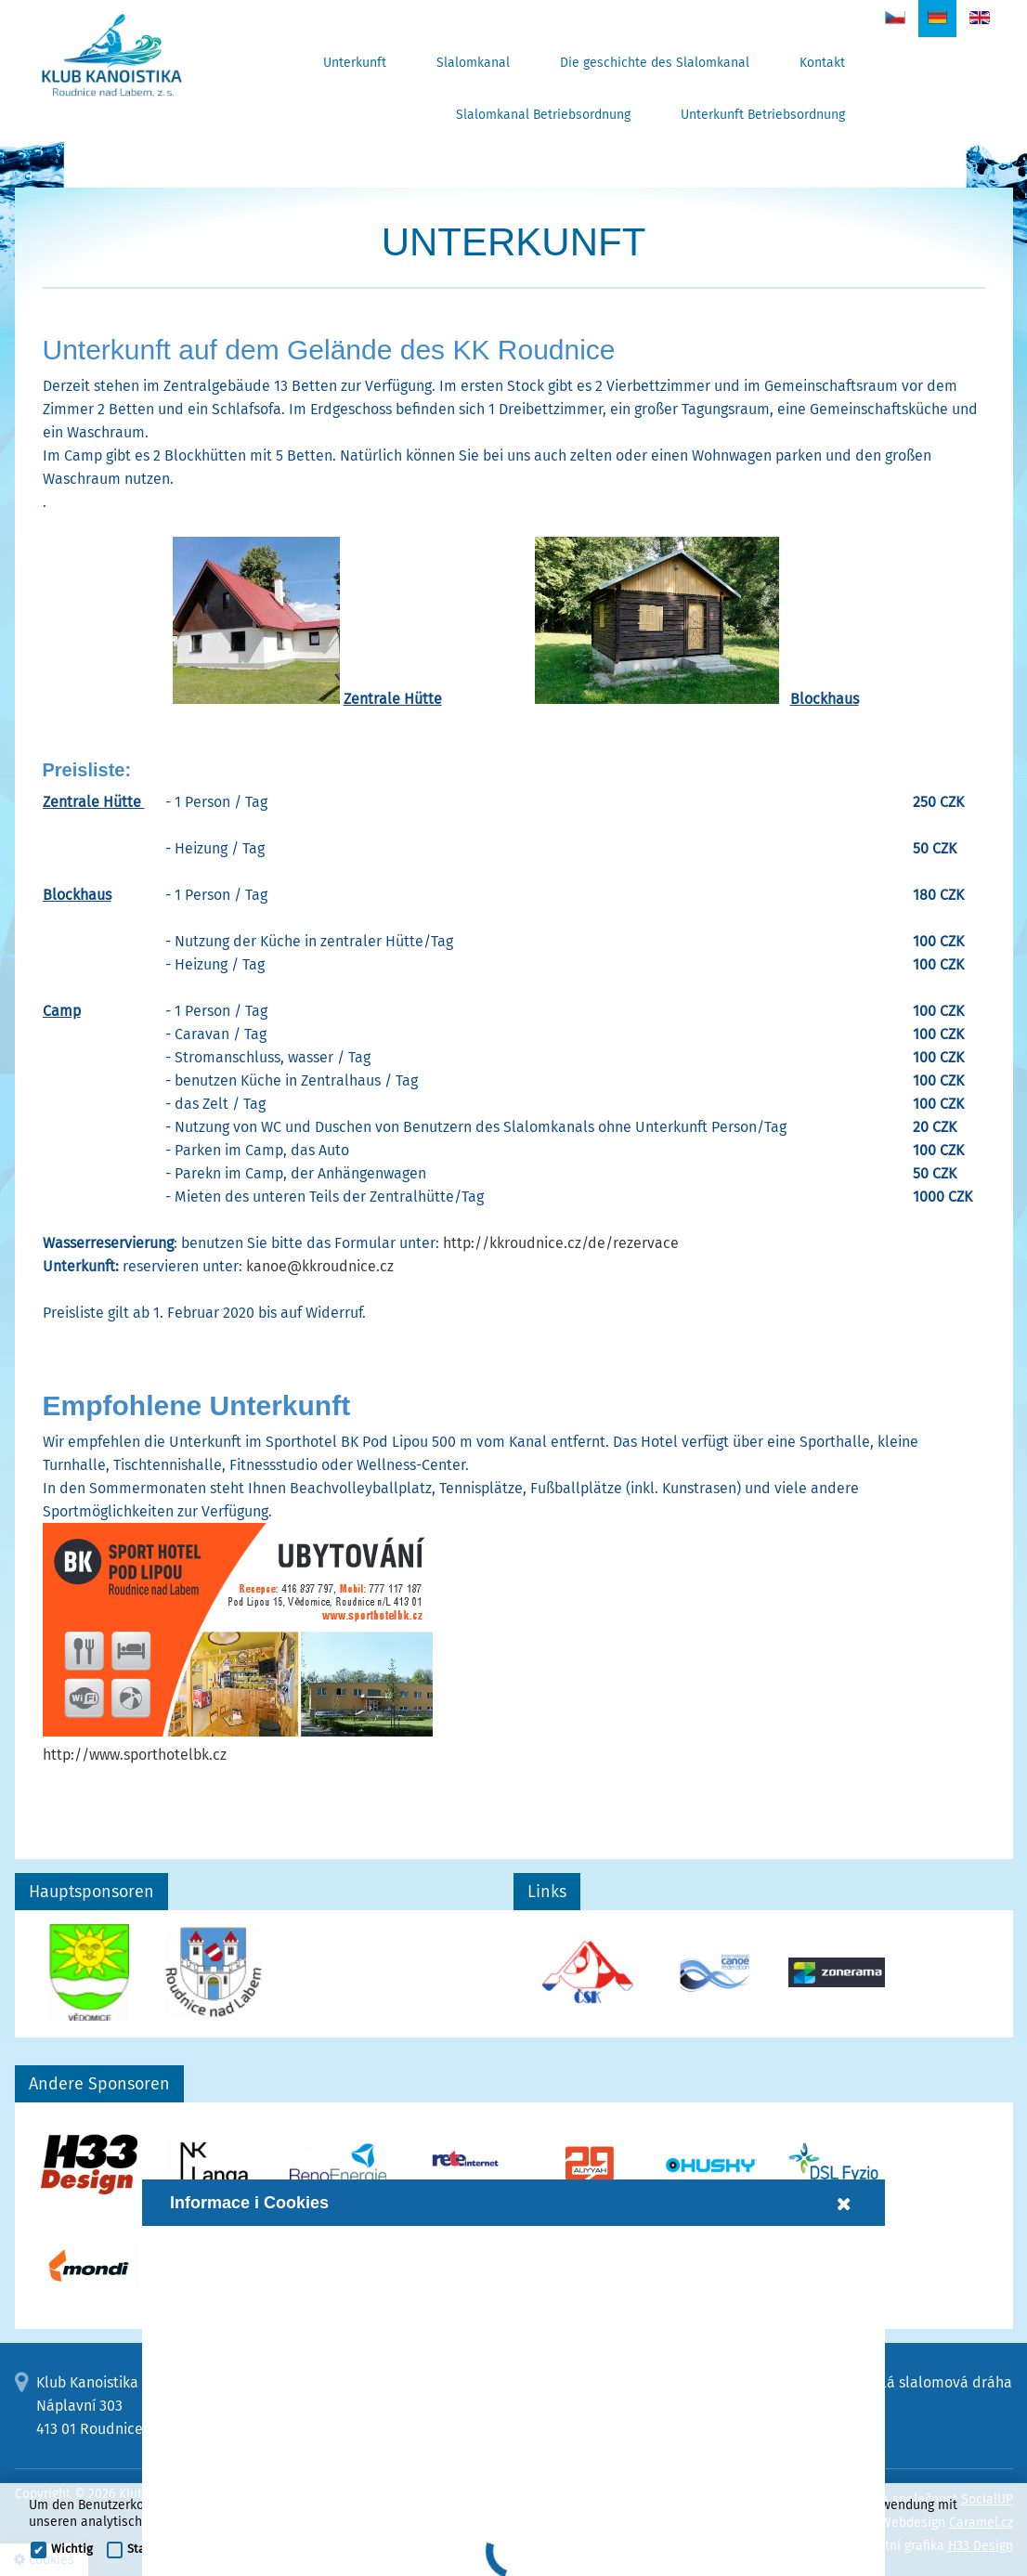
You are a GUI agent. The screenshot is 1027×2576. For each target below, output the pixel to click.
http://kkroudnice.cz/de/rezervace (561, 1243)
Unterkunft (354, 63)
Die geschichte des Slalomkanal (654, 63)
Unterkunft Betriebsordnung (763, 115)
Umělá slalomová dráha (931, 2382)
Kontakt (822, 63)
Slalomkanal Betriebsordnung (543, 115)
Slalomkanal (473, 63)
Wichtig (72, 2549)
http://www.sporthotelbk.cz (135, 1754)
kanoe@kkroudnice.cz (320, 1266)
